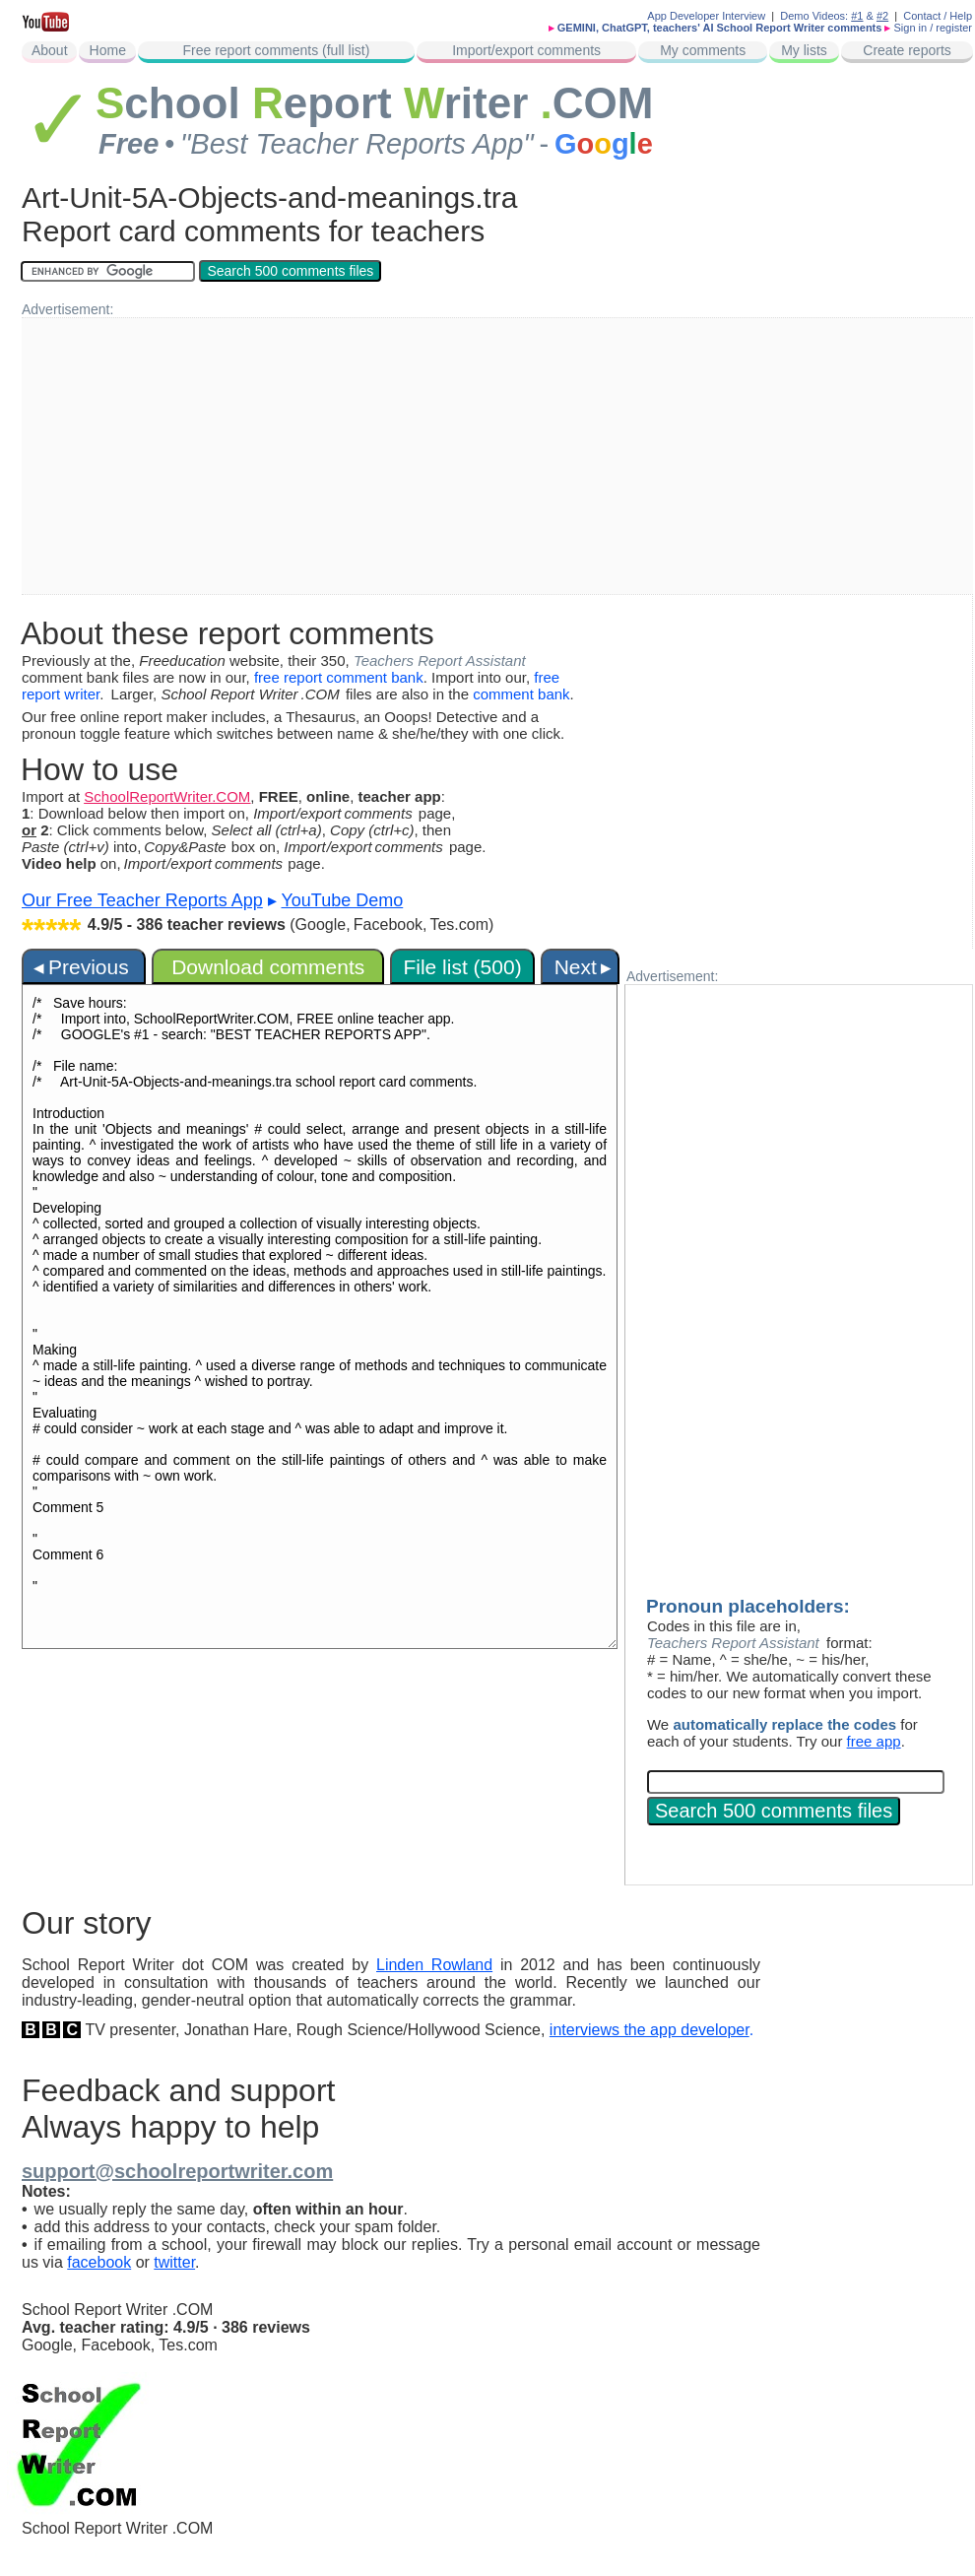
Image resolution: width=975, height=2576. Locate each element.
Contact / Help (937, 16)
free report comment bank (338, 677)
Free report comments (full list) (275, 50)
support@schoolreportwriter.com (177, 2171)
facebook (99, 2262)
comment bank (521, 694)
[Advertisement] (423, 456)
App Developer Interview (706, 16)
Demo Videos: (821, 16)
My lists (804, 50)
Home (108, 50)
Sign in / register (933, 27)
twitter (174, 2262)
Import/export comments (526, 50)
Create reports (906, 50)
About (50, 50)
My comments (703, 50)
